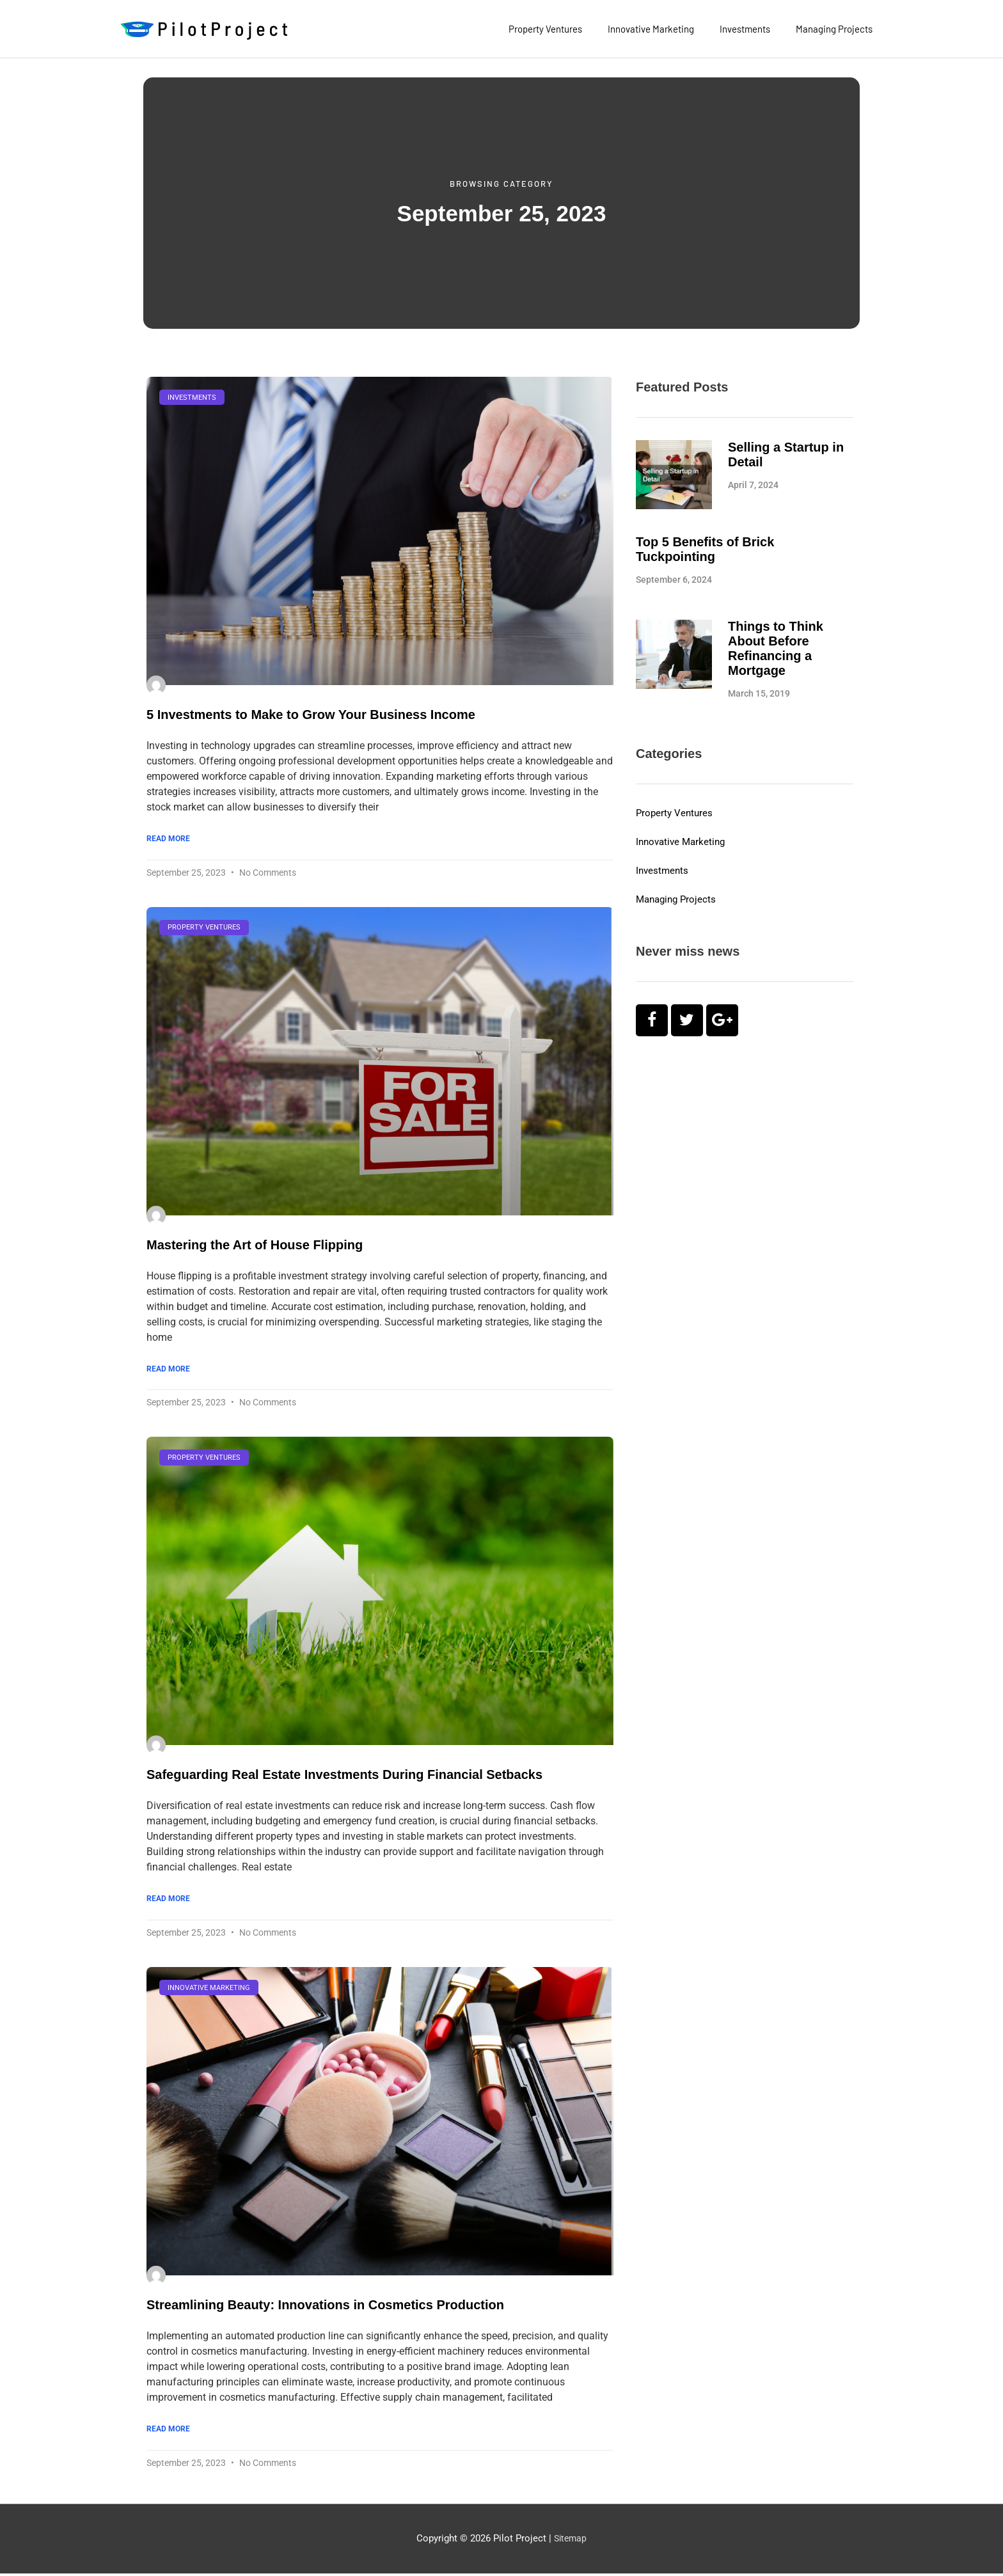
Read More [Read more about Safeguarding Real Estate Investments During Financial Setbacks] (168, 1900)
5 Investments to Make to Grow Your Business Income (310, 714)
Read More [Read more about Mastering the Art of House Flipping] (168, 1370)
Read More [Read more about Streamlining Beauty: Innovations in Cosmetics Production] (168, 2431)
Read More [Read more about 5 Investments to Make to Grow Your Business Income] (168, 839)
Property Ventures (545, 29)
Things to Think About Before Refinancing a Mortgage (775, 648)
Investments (745, 29)
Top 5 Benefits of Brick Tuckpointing (705, 549)
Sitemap (570, 2541)
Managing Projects (834, 29)
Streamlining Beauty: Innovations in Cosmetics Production (325, 2307)
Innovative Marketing (651, 29)
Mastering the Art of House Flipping (254, 1245)
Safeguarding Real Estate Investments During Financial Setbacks (344, 1776)
